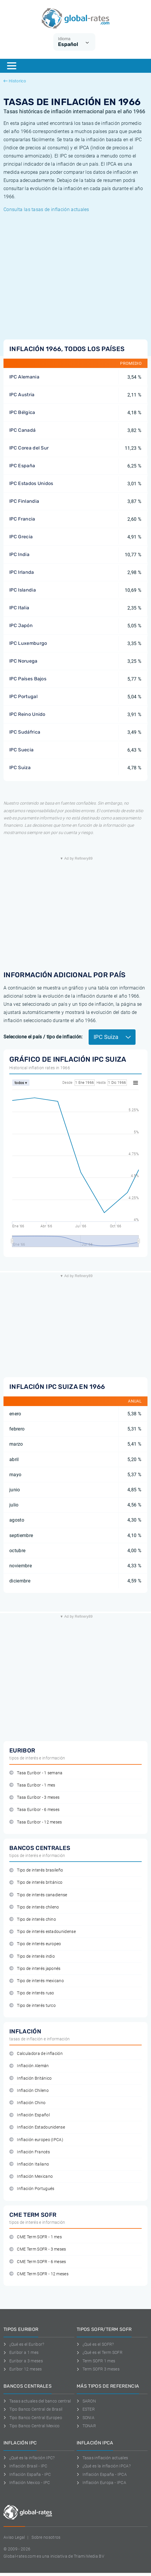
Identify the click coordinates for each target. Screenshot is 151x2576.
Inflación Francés (29, 2152)
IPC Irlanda (21, 572)
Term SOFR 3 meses (98, 2369)
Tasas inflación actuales (102, 2457)
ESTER (86, 2409)
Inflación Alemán (29, 2065)
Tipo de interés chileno (34, 1907)
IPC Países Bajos (27, 678)
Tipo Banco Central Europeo (32, 2417)
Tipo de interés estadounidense (42, 1931)
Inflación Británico (30, 2078)
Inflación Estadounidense (37, 2127)
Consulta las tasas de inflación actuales (46, 209)
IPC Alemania (24, 377)
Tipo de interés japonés (35, 1968)
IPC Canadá (22, 430)
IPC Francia (22, 519)
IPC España (22, 465)
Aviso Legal (14, 2537)
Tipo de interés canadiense (38, 1894)
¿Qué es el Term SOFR (99, 2352)
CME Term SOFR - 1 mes (35, 2237)
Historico (14, 81)
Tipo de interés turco (32, 2005)
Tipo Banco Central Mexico (31, 2425)
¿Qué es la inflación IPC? (29, 2457)
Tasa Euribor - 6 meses (34, 1809)
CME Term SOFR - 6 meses (37, 2261)
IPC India (19, 554)
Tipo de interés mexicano (36, 1980)
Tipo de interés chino (32, 1919)
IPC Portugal (23, 696)
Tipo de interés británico (35, 1882)
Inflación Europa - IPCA (101, 2482)
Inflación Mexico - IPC (26, 2482)
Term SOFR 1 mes (96, 2361)
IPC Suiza (20, 767)
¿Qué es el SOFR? (95, 2344)
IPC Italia (19, 607)
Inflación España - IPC (27, 2474)
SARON (86, 2401)
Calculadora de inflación (36, 2053)
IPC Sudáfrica (24, 732)
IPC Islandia (22, 590)
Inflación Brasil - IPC (25, 2466)
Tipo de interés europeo (35, 1943)
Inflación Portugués (31, 2188)
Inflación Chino (27, 2102)
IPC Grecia (21, 536)
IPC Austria (22, 394)
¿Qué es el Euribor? (23, 2344)
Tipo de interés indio (32, 1956)
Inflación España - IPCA (102, 2474)
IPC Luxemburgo (28, 643)
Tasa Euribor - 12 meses (35, 1822)
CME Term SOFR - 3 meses (37, 2249)
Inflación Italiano (29, 2164)
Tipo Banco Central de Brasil (32, 2409)
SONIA (85, 2417)
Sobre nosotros (45, 2537)
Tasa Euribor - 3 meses (34, 1797)
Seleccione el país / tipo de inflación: (42, 1037)
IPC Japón (21, 625)
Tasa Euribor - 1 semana (36, 1773)
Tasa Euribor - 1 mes (32, 1785)
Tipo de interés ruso (31, 1993)
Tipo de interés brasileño (36, 1870)
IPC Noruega (23, 661)
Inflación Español (29, 2115)
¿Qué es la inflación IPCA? (104, 2466)
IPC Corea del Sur (29, 448)
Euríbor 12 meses (22, 2369)
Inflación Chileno (29, 2090)
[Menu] (11, 66)
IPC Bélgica (22, 412)
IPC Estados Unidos (31, 483)
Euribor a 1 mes (20, 2352)
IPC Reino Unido (27, 714)
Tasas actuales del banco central (37, 2401)
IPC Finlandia (24, 501)
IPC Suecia (21, 750)
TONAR (86, 2425)
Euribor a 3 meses (23, 2361)
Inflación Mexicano (31, 2176)
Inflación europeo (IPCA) (36, 2139)
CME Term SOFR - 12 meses (39, 2274)
